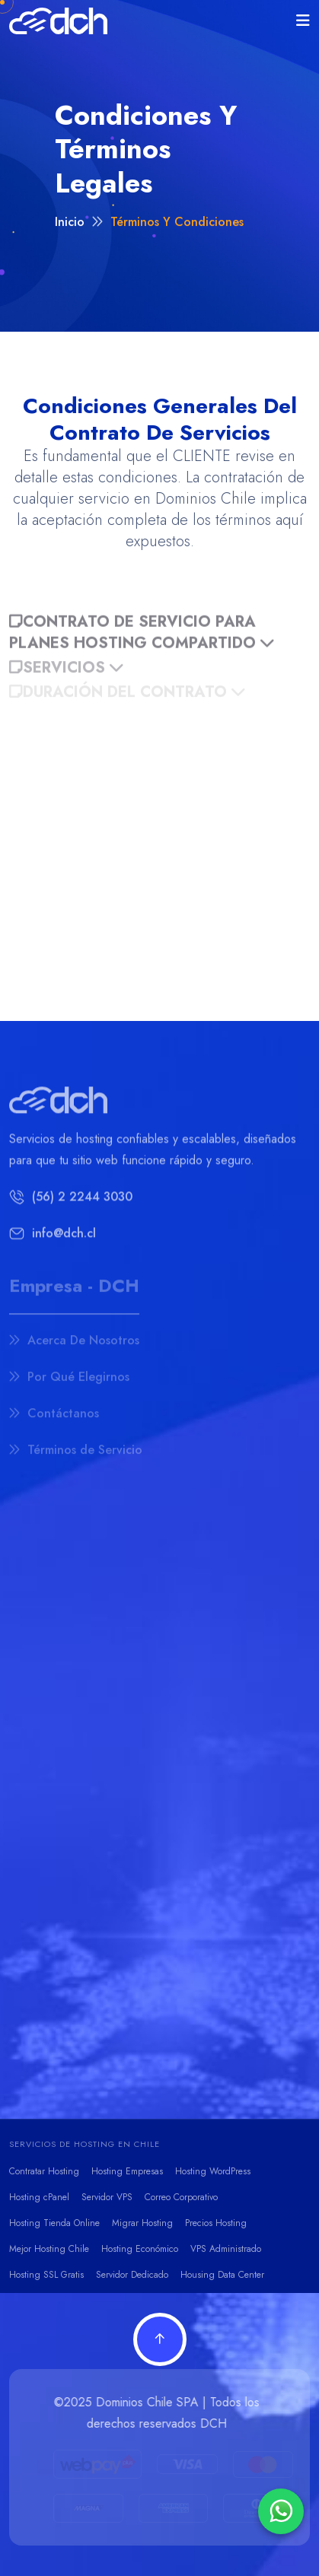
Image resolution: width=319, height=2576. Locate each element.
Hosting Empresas (127, 2171)
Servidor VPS (106, 2197)
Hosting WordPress (212, 2171)
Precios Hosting (216, 2223)
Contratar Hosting (44, 2171)
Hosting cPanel (39, 2197)
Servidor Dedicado (132, 2275)
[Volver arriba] (160, 2339)
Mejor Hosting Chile (49, 2249)
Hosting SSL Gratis (46, 2275)
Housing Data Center (222, 2275)
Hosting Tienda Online (54, 2223)
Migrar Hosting (142, 2223)
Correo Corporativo (181, 2197)
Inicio (70, 225)
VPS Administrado (225, 2249)
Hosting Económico (139, 2249)
